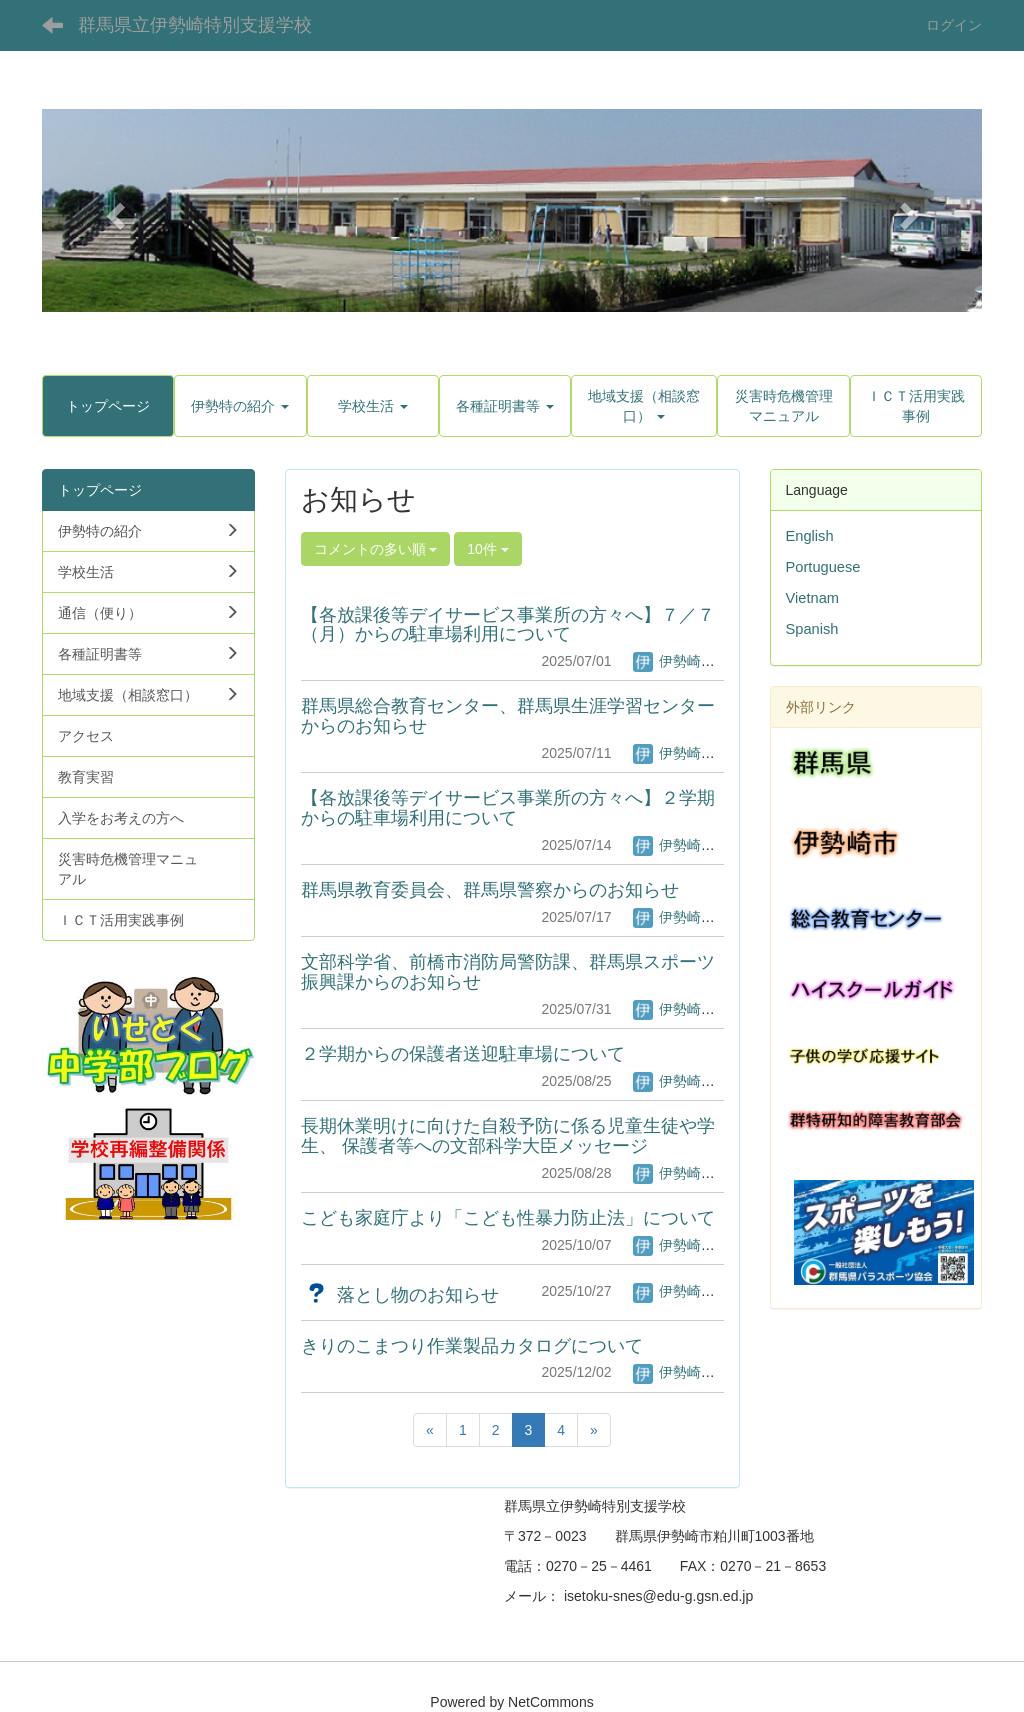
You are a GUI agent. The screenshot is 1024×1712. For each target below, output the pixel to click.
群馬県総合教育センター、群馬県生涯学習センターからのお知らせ (508, 716)
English (810, 536)
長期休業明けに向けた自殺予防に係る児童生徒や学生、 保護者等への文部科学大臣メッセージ (508, 1136)
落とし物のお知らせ (400, 1295)
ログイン (954, 25)
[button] (112, 210)
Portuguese (823, 567)
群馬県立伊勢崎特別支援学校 (195, 25)
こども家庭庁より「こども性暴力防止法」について (508, 1218)
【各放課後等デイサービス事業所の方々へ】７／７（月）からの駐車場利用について (508, 625)
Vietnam (813, 598)
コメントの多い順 (376, 549)
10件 (487, 549)
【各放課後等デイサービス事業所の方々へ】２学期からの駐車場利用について (508, 808)
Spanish (812, 629)
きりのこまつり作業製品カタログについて (472, 1346)
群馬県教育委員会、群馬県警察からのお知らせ (490, 890)
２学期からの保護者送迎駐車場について (463, 1054)
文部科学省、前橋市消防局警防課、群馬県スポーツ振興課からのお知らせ (508, 972)
